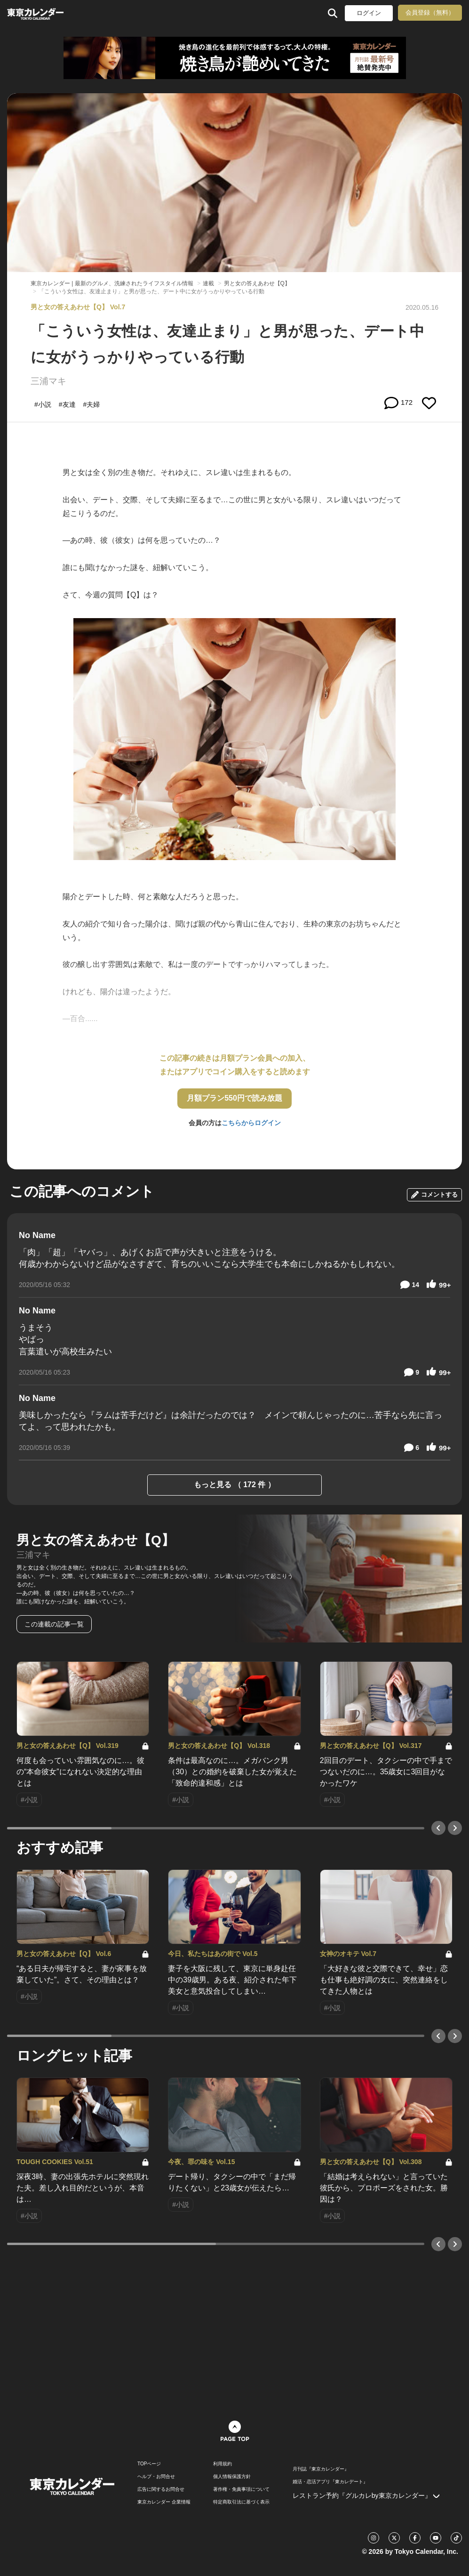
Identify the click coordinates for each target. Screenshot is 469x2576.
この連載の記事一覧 (54, 1624)
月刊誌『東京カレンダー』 (321, 2469)
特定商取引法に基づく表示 (241, 2502)
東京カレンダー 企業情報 (164, 2502)
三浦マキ (48, 381)
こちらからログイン (251, 1123)
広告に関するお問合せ (160, 2489)
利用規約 (222, 2464)
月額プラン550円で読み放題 (234, 1098)
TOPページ (149, 2464)
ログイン (369, 12)
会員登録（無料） (429, 12)
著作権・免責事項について (241, 2489)
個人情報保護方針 (232, 2476)
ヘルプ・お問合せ (156, 2476)
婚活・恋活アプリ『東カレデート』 (330, 2481)
